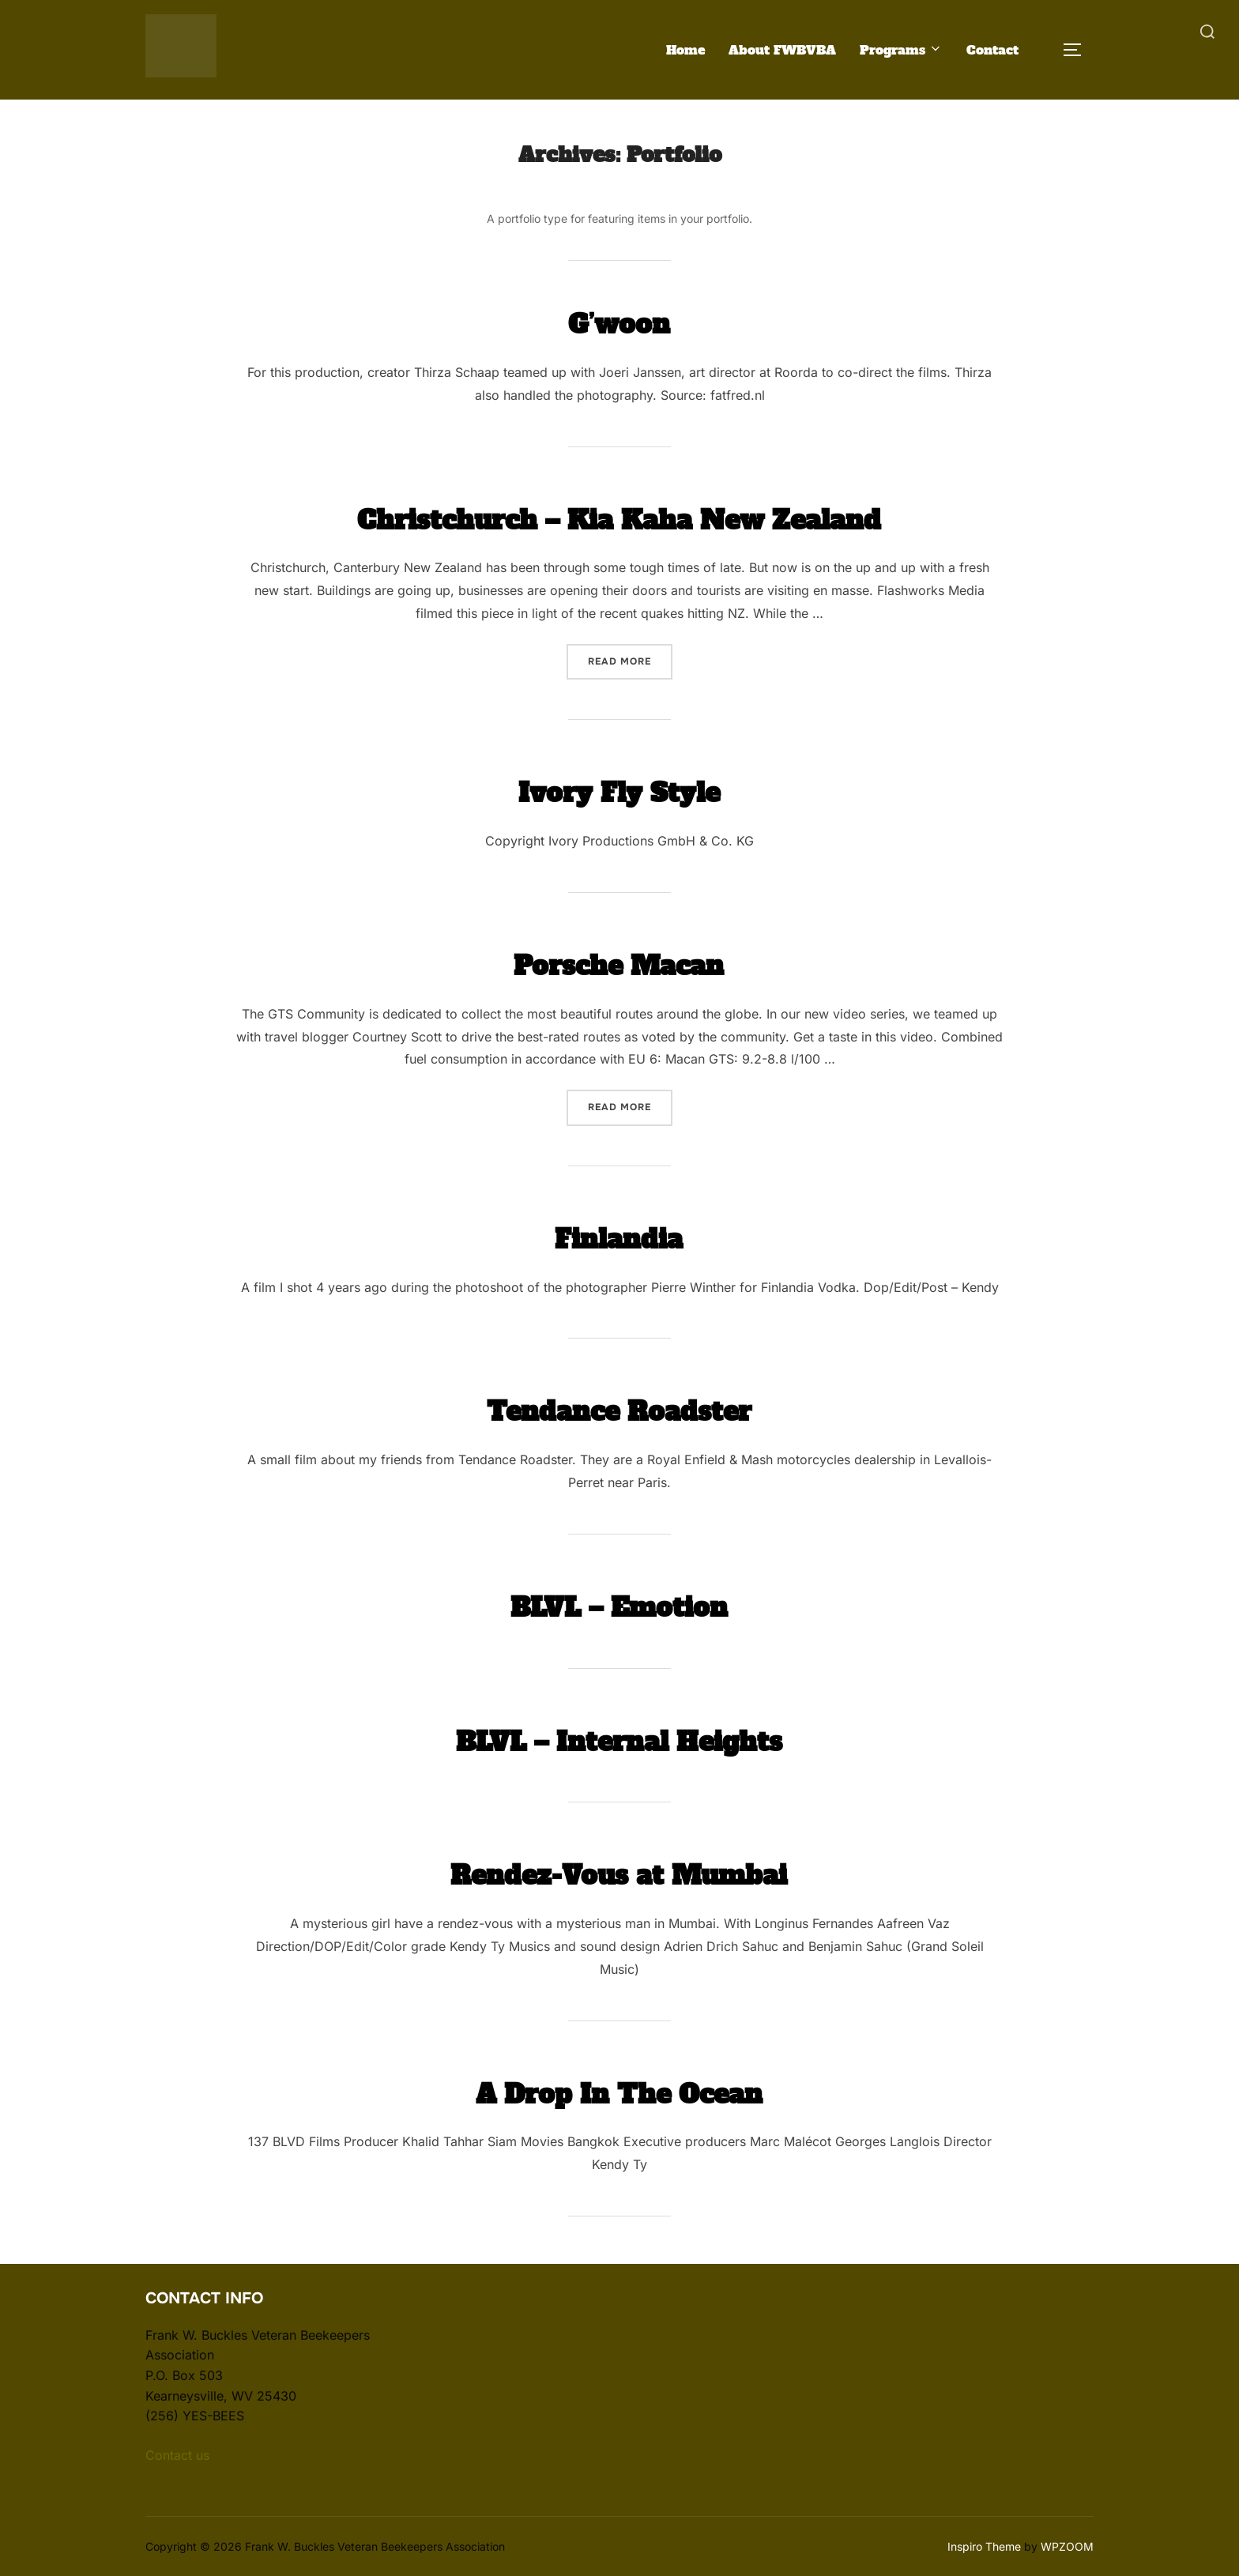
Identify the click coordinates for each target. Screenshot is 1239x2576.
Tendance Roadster (618, 1409)
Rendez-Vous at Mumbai (618, 1872)
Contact (992, 49)
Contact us (177, 2454)
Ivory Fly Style (618, 790)
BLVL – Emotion (619, 1604)
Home (685, 49)
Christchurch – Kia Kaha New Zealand (619, 517)
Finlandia (619, 1236)
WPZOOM (1067, 2545)
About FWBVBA (782, 49)
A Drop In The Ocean (619, 2091)
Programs (901, 49)
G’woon (619, 321)
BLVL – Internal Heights (619, 1738)
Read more (630, 659)
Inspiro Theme (984, 2545)
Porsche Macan (619, 962)
